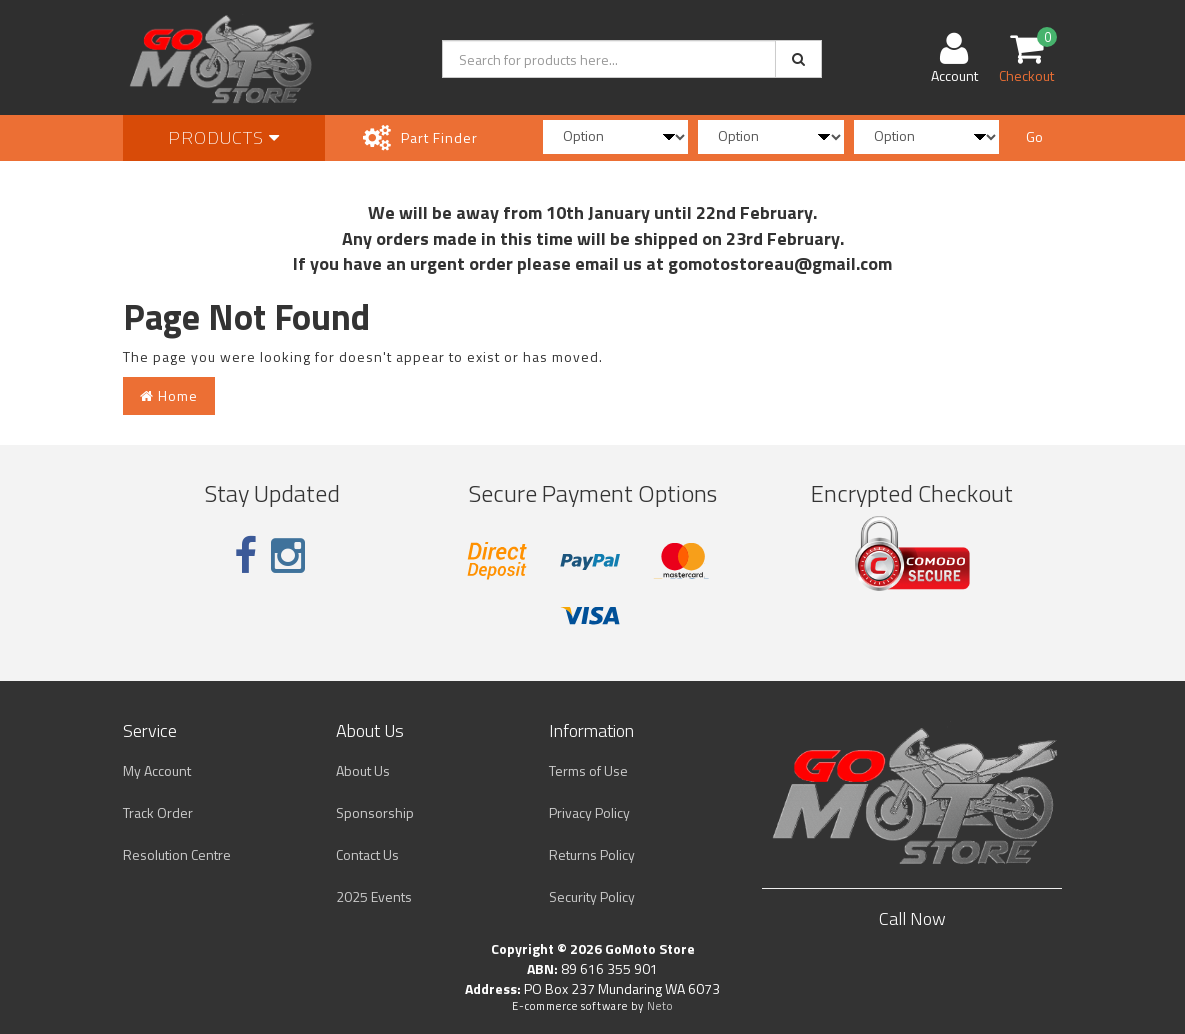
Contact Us (367, 854)
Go (1034, 136)
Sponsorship (375, 812)
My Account (157, 770)
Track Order (158, 812)
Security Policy (592, 896)
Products (224, 137)
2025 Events (374, 896)
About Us (363, 770)
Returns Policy (592, 854)
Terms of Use (588, 770)
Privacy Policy (589, 812)
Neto (660, 1006)
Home (169, 395)
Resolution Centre (177, 854)
